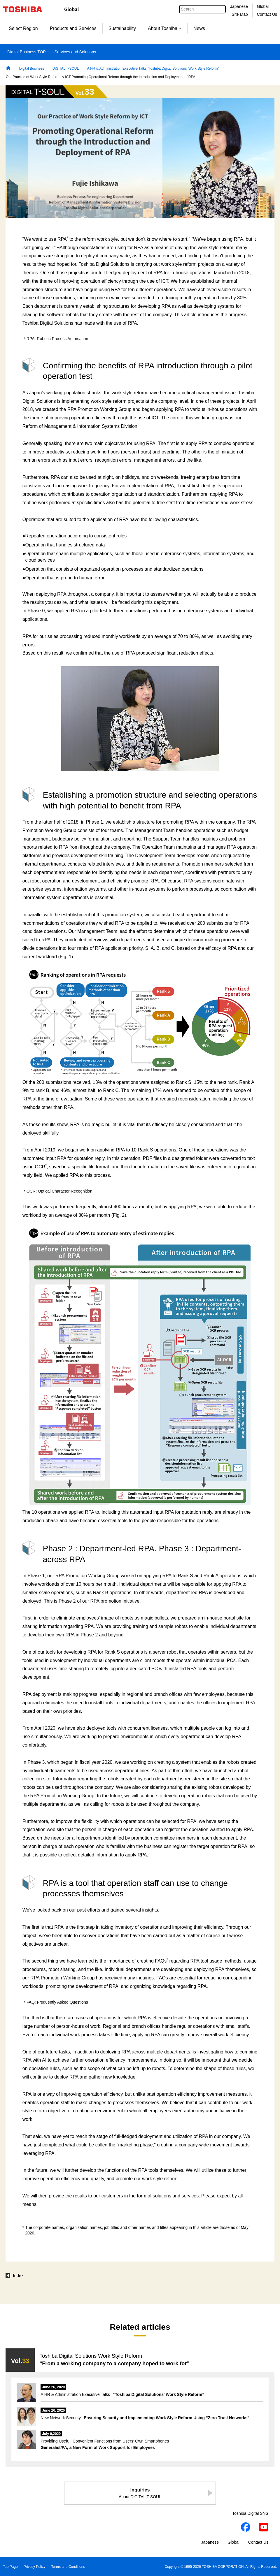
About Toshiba (164, 28)
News (199, 28)
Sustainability (122, 28)
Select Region (23, 28)
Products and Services (73, 28)
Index (18, 2275)
